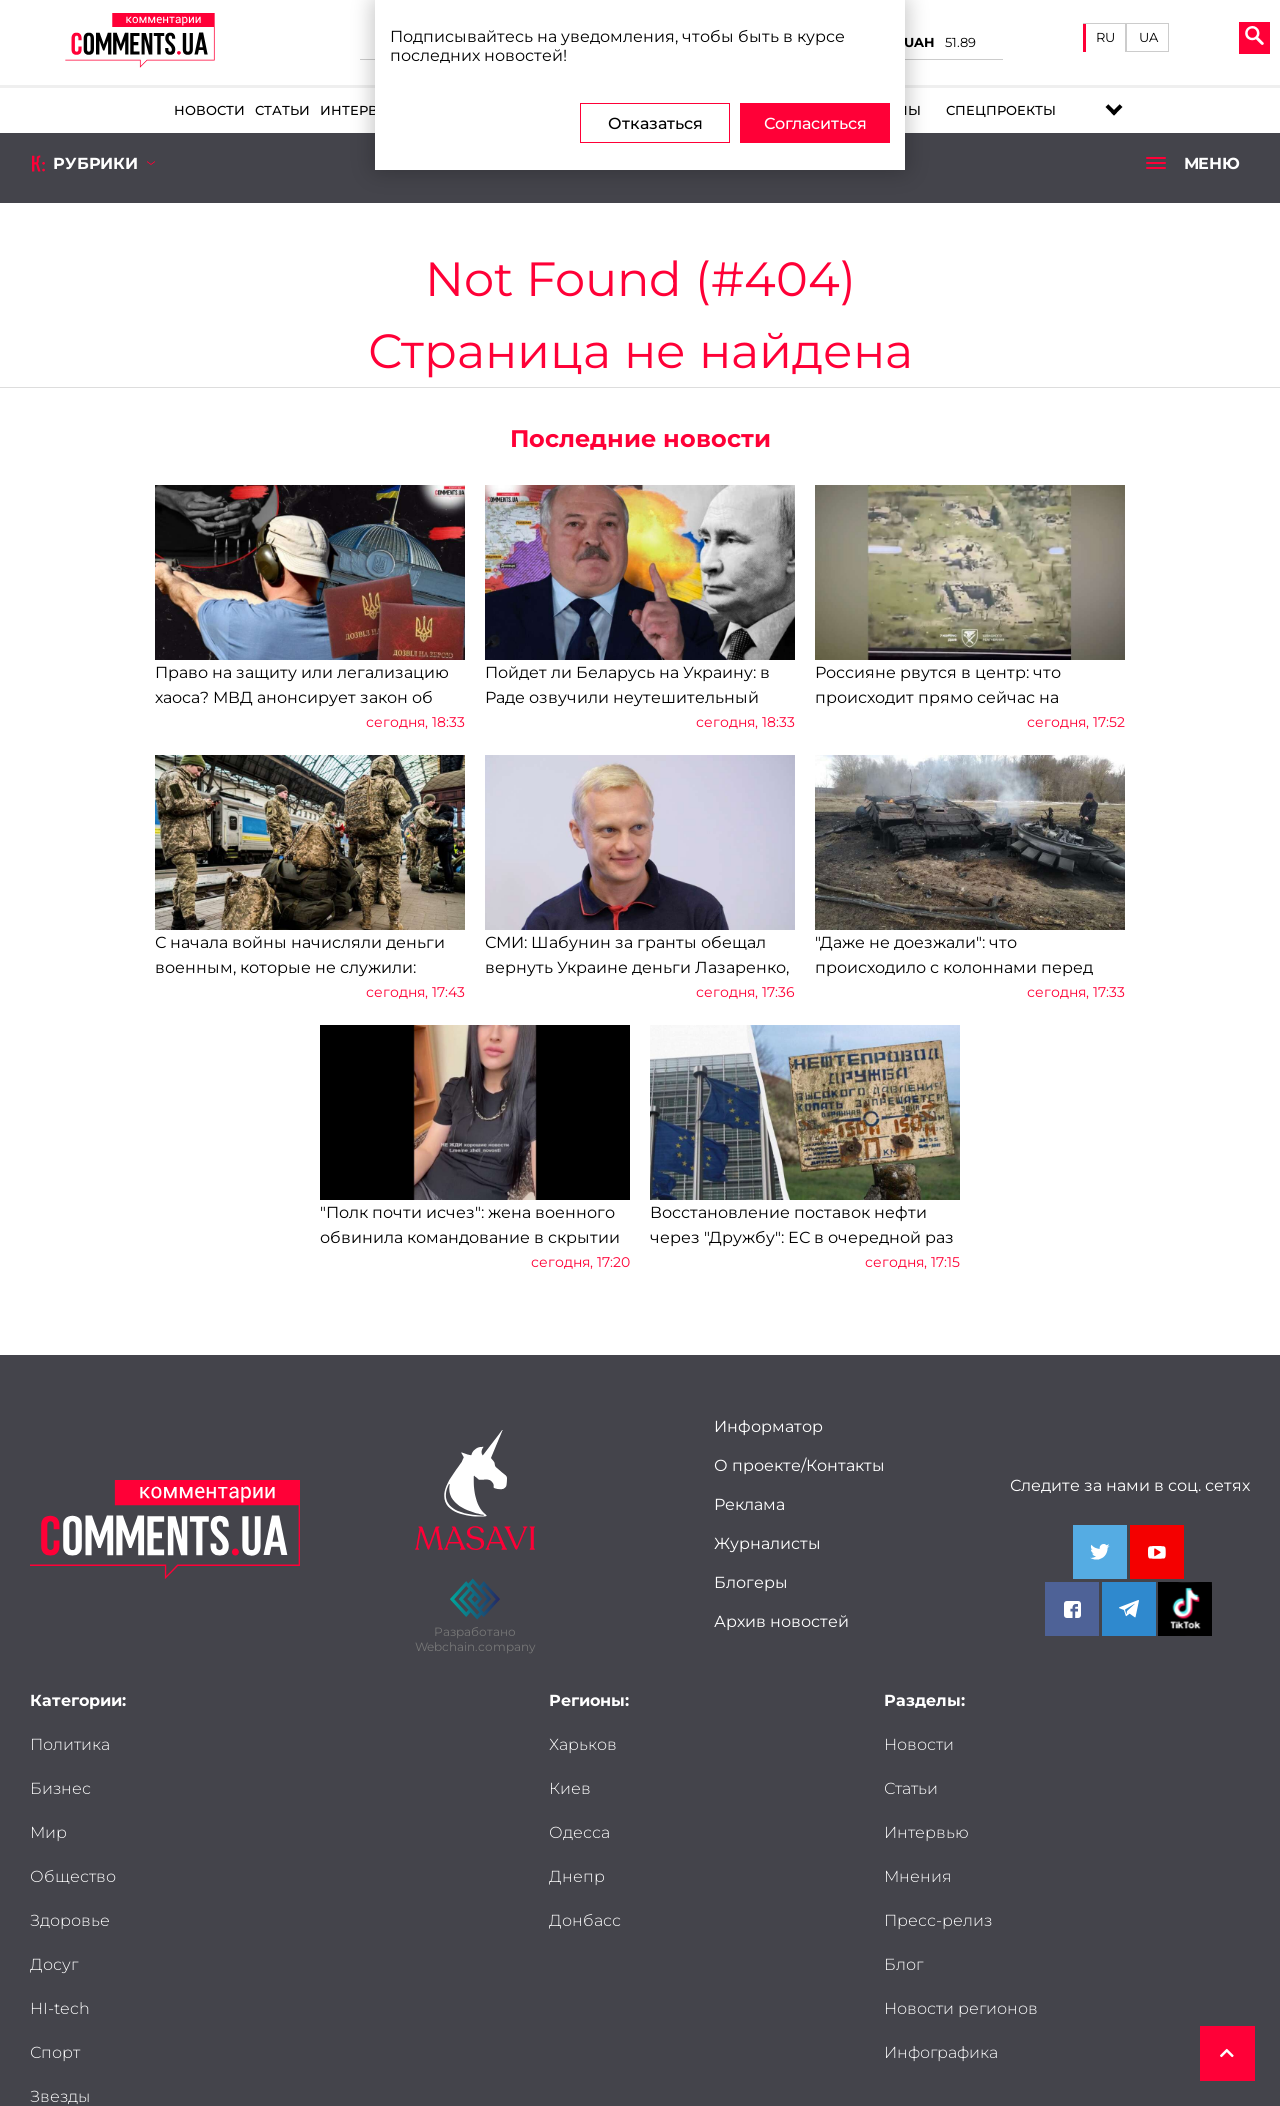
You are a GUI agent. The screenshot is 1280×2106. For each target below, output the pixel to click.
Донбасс (585, 1920)
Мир (48, 1788)
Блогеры (751, 1582)
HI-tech (60, 1876)
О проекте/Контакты (799, 1465)
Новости (209, 110)
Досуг (237, 1832)
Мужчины (253, 1920)
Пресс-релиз (938, 1832)
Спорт (238, 1876)
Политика (70, 1744)
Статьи (282, 110)
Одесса (579, 1832)
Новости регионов (961, 1876)
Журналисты (767, 1543)
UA (1148, 37)
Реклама (749, 1504)
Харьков (583, 1744)
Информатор (768, 1426)
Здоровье (70, 1832)
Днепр (577, 1876)
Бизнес (243, 1744)
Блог (1086, 1832)
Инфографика (941, 1920)
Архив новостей (781, 1621)
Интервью (360, 110)
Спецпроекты (1001, 110)
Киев (570, 1788)
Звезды (60, 1920)
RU (1105, 37)
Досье (55, 1964)
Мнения (1101, 1788)
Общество (256, 1788)
